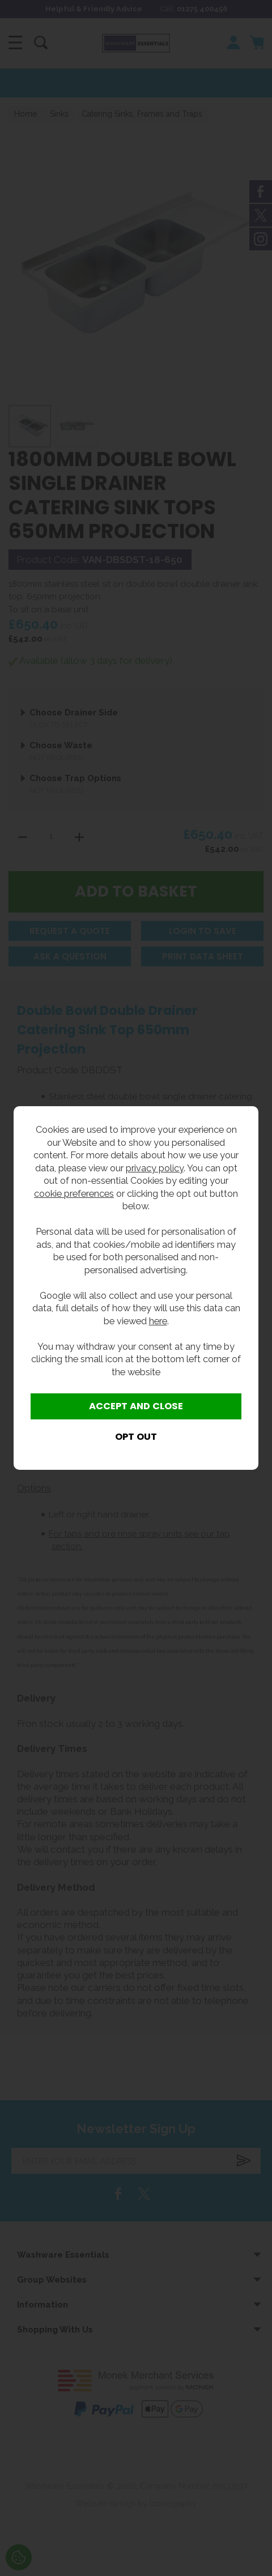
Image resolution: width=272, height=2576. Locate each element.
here (158, 1321)
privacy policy (155, 1168)
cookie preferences (74, 1193)
